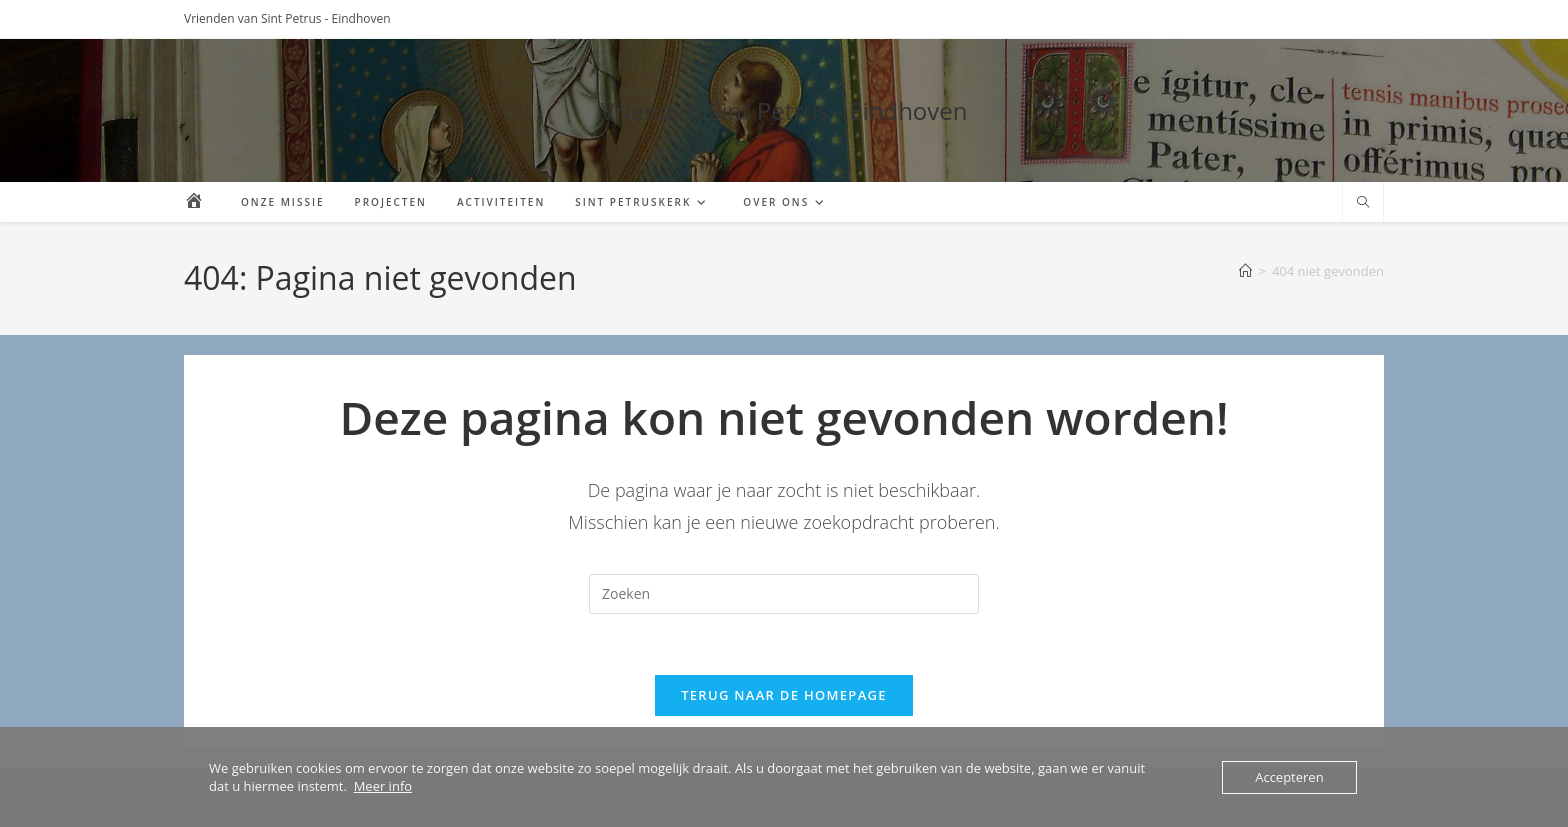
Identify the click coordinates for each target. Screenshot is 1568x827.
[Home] (1245, 271)
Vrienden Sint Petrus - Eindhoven (784, 110)
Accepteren (1289, 777)
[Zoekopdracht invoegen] (784, 594)
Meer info (383, 786)
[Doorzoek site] (1363, 203)
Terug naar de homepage (784, 695)
